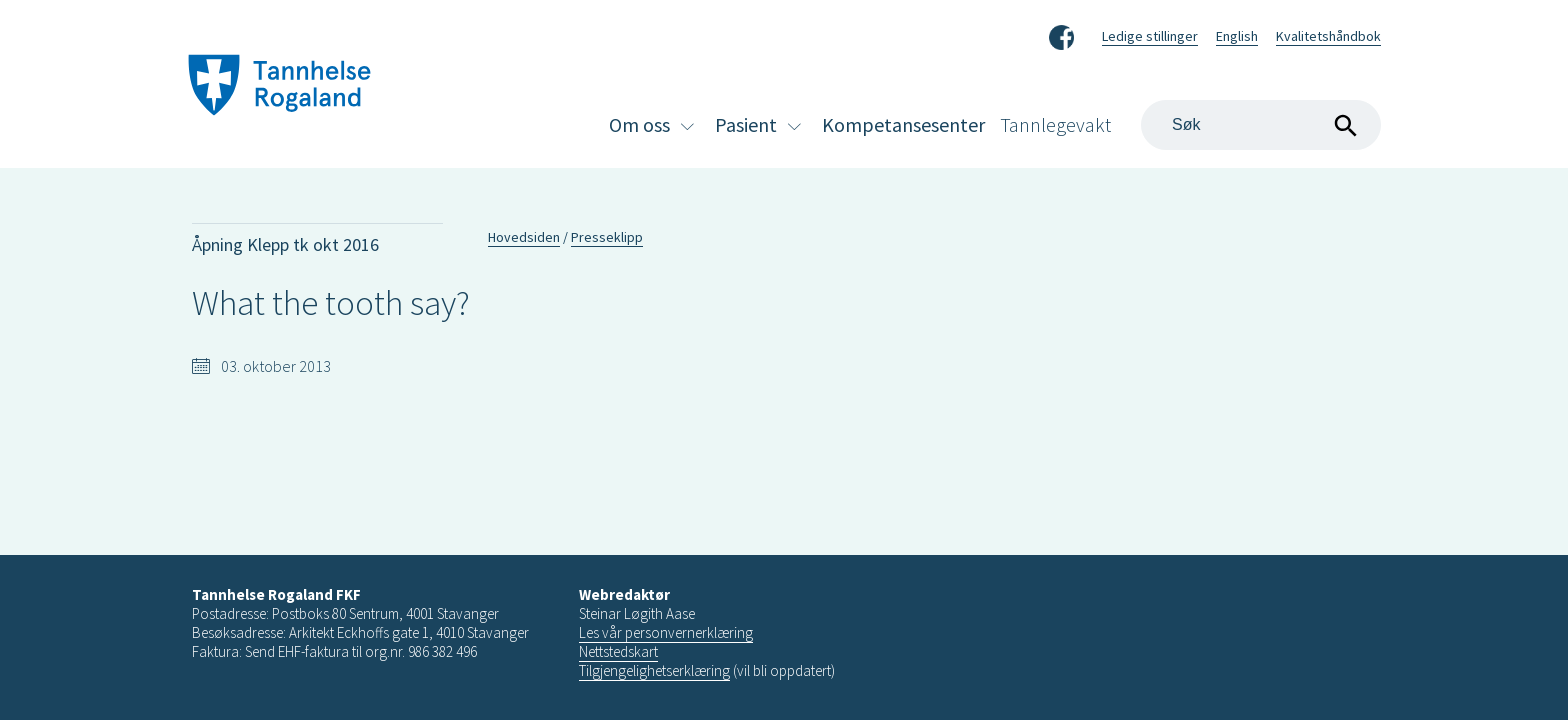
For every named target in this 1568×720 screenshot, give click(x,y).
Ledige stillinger (1150, 36)
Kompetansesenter (903, 124)
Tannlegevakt (1055, 124)
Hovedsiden (524, 237)
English (1237, 36)
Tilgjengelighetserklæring (654, 670)
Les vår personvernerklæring (666, 632)
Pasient (746, 124)
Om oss (639, 124)
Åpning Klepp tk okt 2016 (285, 244)
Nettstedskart (618, 651)
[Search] (1261, 125)
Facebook (1061, 34)
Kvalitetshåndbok (1328, 36)
